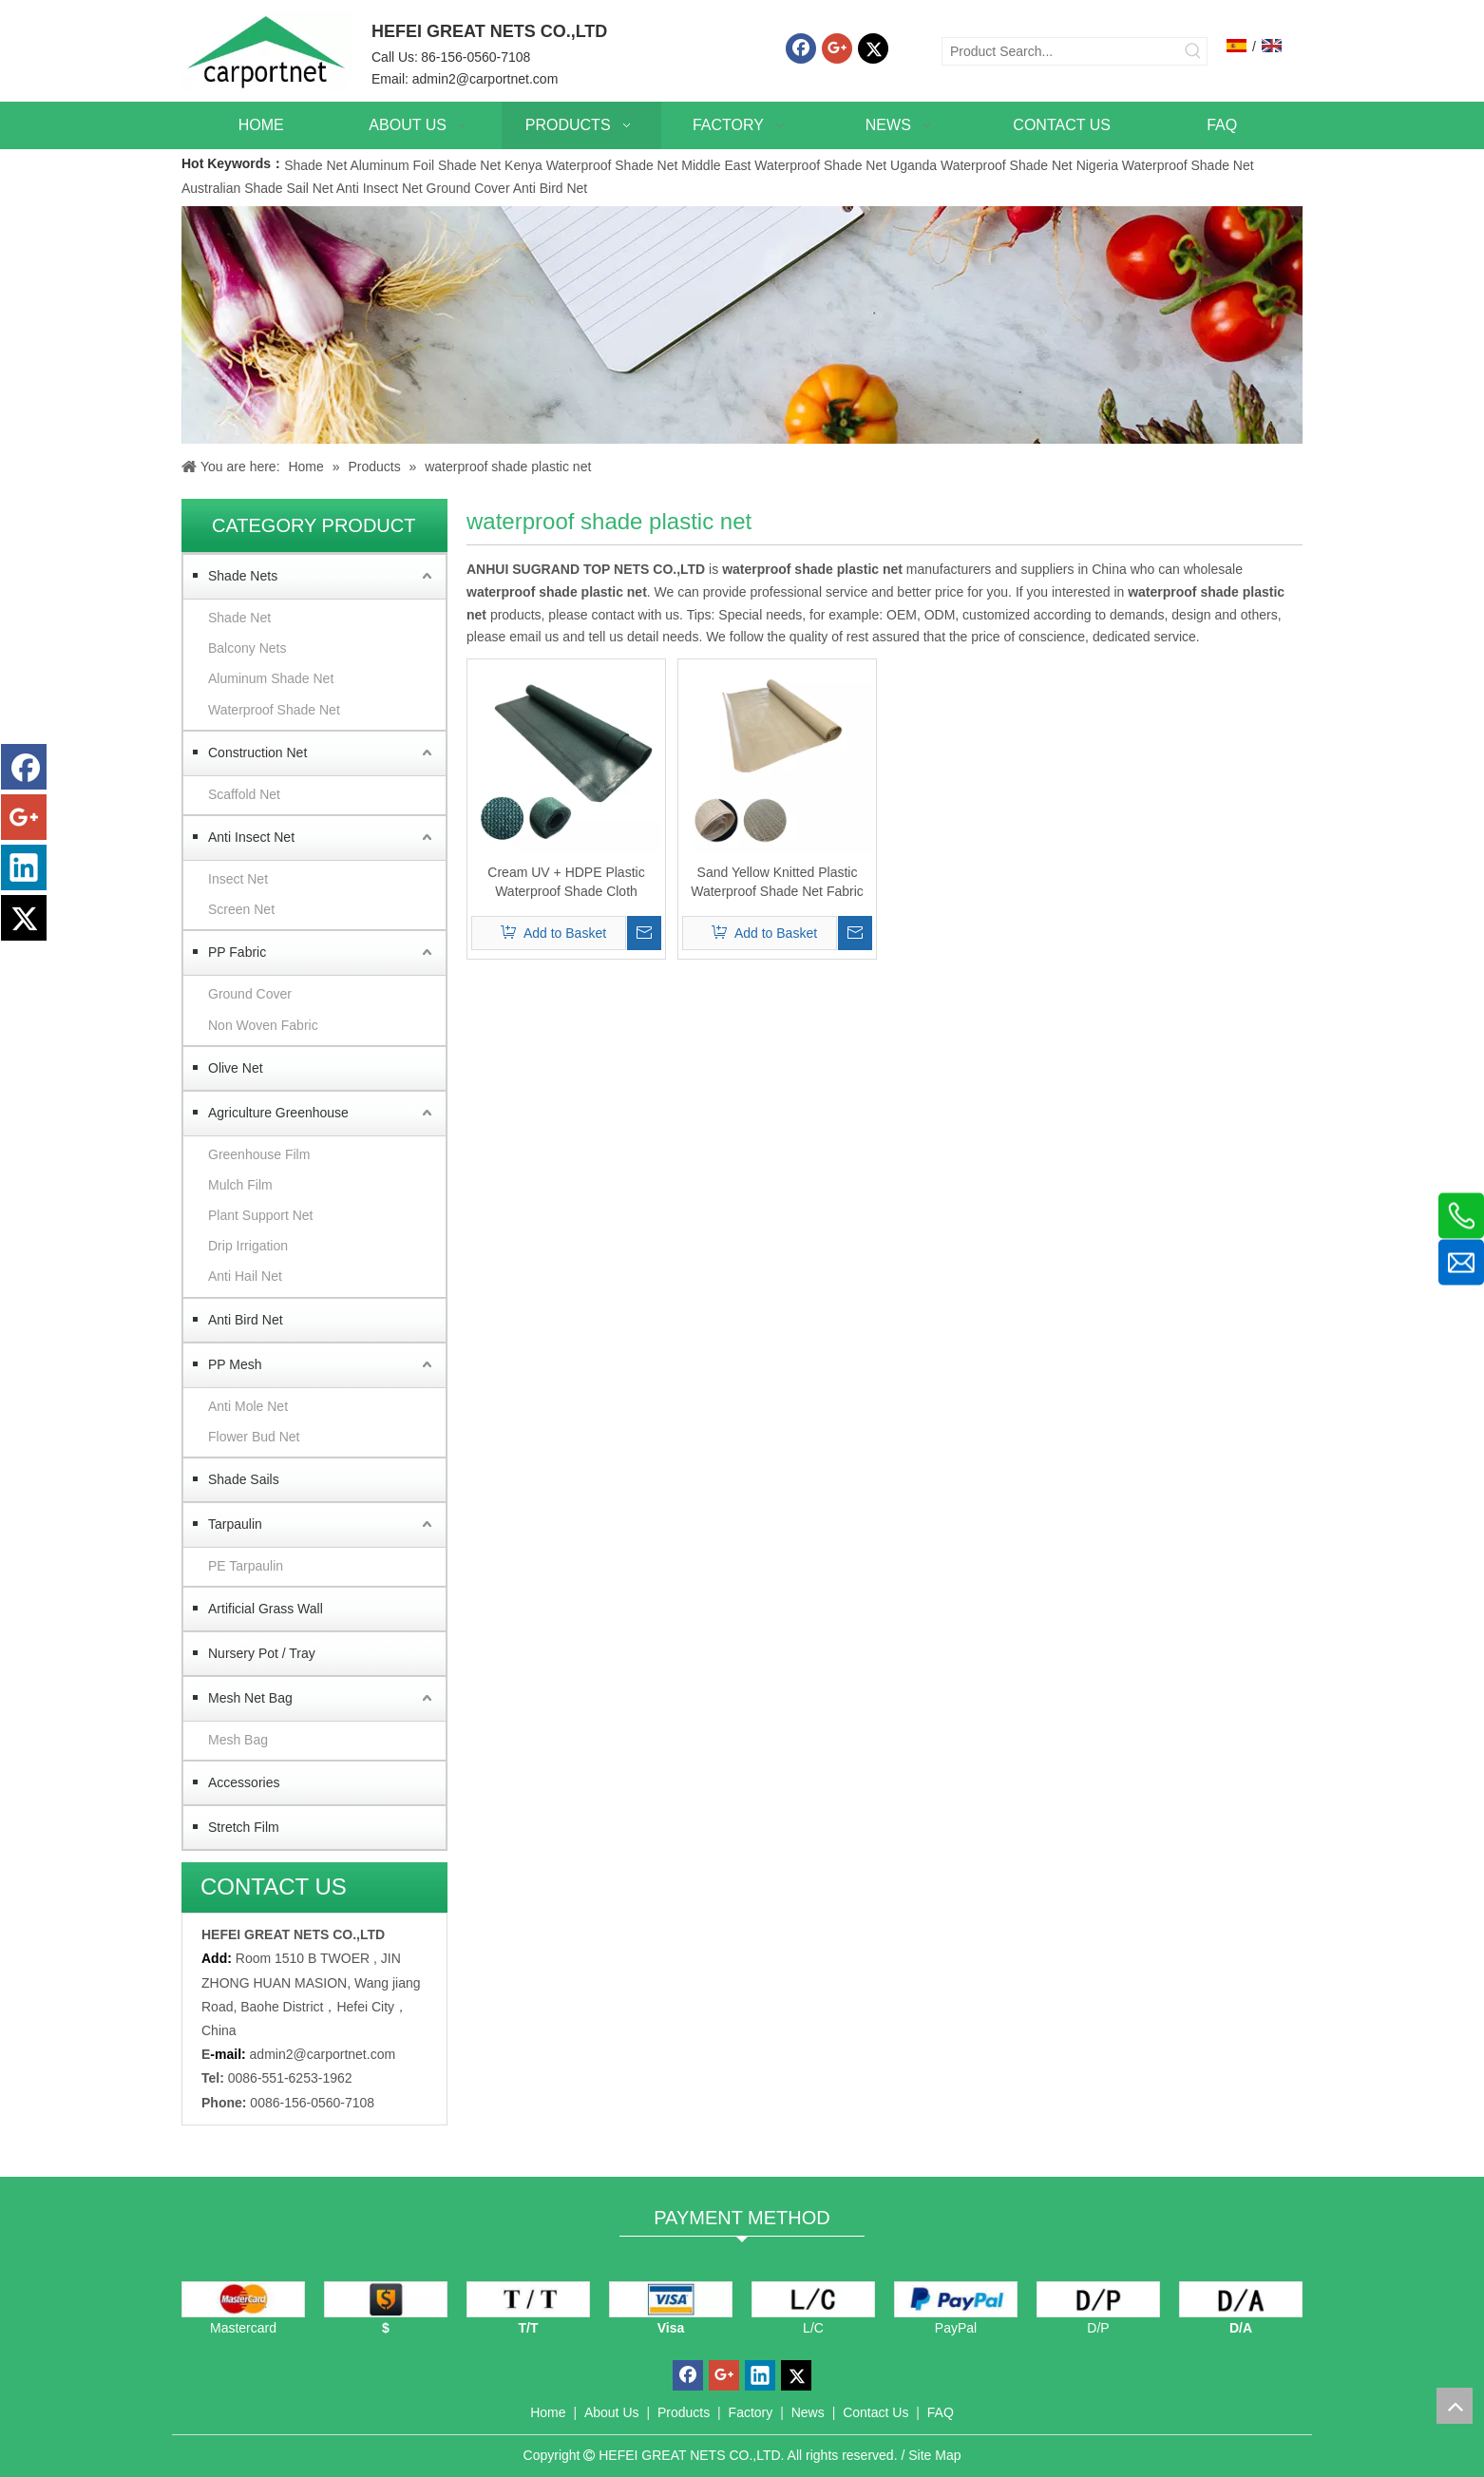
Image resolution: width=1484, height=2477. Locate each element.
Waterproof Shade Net (274, 709)
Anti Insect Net (379, 188)
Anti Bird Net (550, 188)
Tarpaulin (235, 1524)
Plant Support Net (261, 1215)
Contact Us (875, 2412)
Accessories (243, 1782)
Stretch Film (243, 1827)
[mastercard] (243, 2299)
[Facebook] (801, 48)
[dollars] (385, 2299)
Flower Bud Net (253, 1436)
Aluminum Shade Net (270, 678)
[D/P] (1098, 2299)
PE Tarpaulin (245, 1565)
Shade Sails (243, 1479)
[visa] (670, 2299)
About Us (611, 2412)
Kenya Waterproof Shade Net (590, 165)
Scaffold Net (244, 794)
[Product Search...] (1061, 51)
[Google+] (837, 48)
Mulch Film (240, 1184)
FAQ (940, 2412)
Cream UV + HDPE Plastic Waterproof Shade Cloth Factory (565, 883)
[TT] (528, 2299)
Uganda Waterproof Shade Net (981, 165)
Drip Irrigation (248, 1245)
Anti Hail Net (245, 1276)
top (1454, 2406)
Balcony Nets (247, 648)
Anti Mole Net (248, 1406)
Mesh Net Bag (250, 1697)
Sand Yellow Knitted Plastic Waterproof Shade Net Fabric (777, 882)
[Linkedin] (24, 867)
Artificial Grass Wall (265, 1608)
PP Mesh (235, 1364)
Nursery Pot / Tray (261, 1653)
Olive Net (235, 1068)
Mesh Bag (238, 1739)
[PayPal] (956, 2299)
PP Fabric (237, 952)
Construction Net (257, 752)
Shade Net (317, 165)
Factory (751, 2412)
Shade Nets (242, 575)
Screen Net (241, 909)
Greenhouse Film (259, 1154)
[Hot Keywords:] (1193, 51)
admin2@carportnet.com (485, 78)
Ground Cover (468, 188)
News (808, 2412)
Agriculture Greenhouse (278, 1112)
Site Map (934, 2455)
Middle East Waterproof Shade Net (783, 165)
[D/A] (1241, 2299)
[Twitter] (873, 48)
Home (547, 2412)
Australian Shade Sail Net (257, 188)
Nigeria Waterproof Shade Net (1165, 165)
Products (683, 2412)
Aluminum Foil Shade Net (427, 165)
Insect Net (238, 878)
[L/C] (813, 2299)
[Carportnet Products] (742, 325)
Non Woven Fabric (263, 1025)
